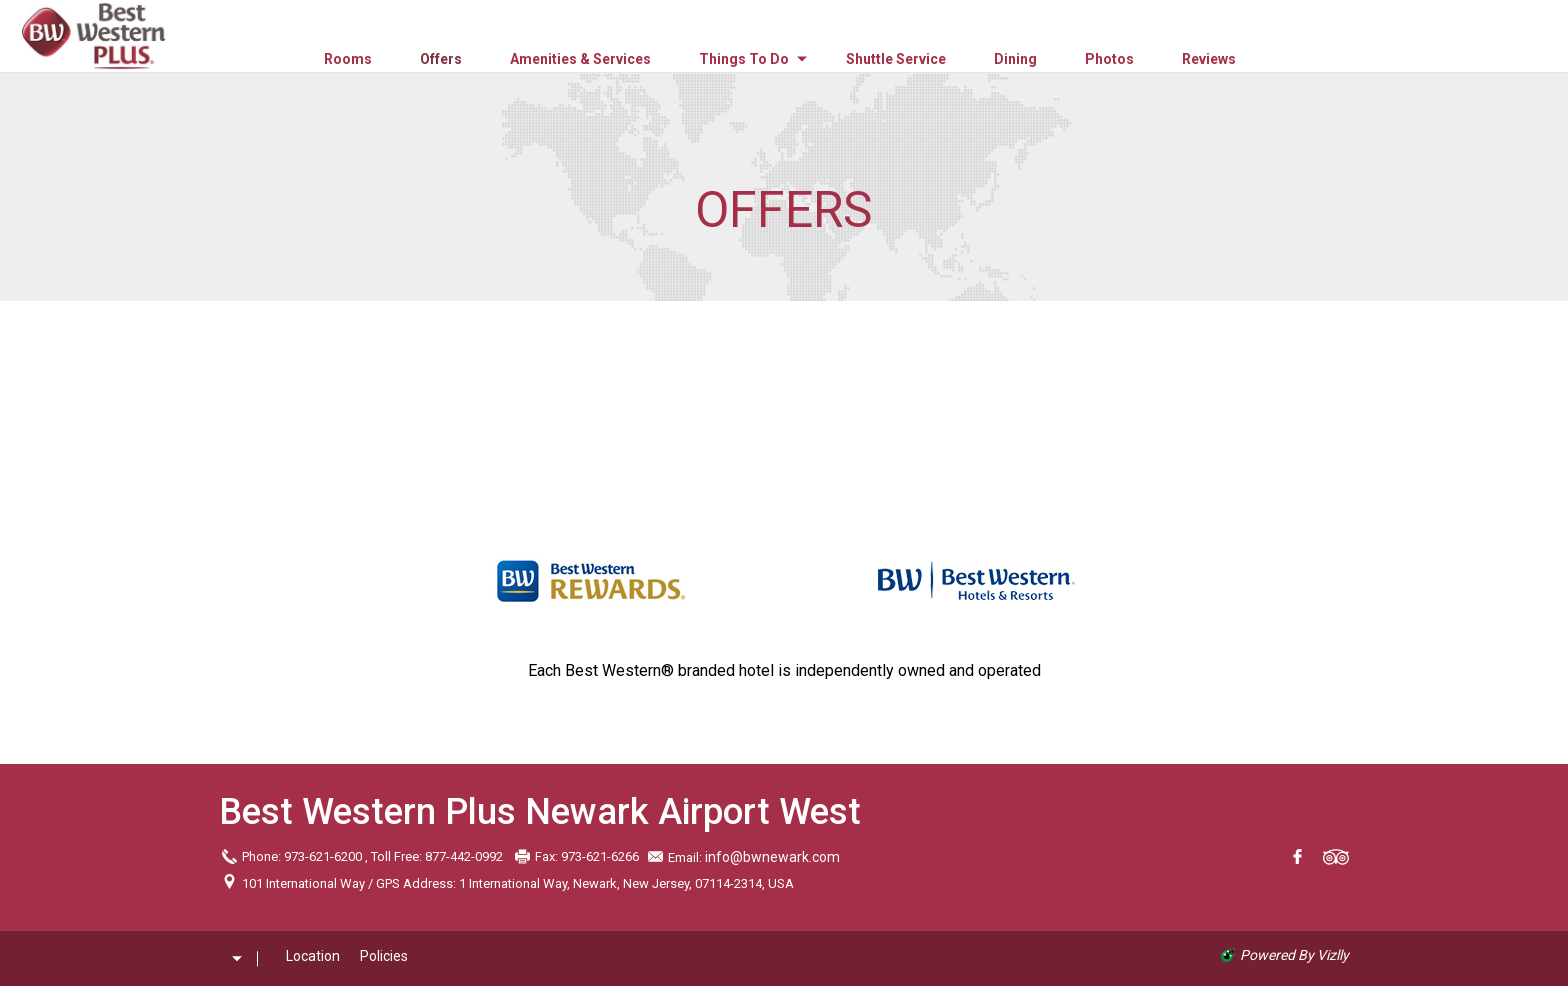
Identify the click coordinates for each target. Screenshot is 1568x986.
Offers (441, 59)
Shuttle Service (896, 59)
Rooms (348, 59)
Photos (1109, 59)
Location (313, 956)
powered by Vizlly (1294, 955)
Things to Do (744, 59)
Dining (1015, 59)
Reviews (1209, 59)
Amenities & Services (580, 59)
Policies (384, 956)
